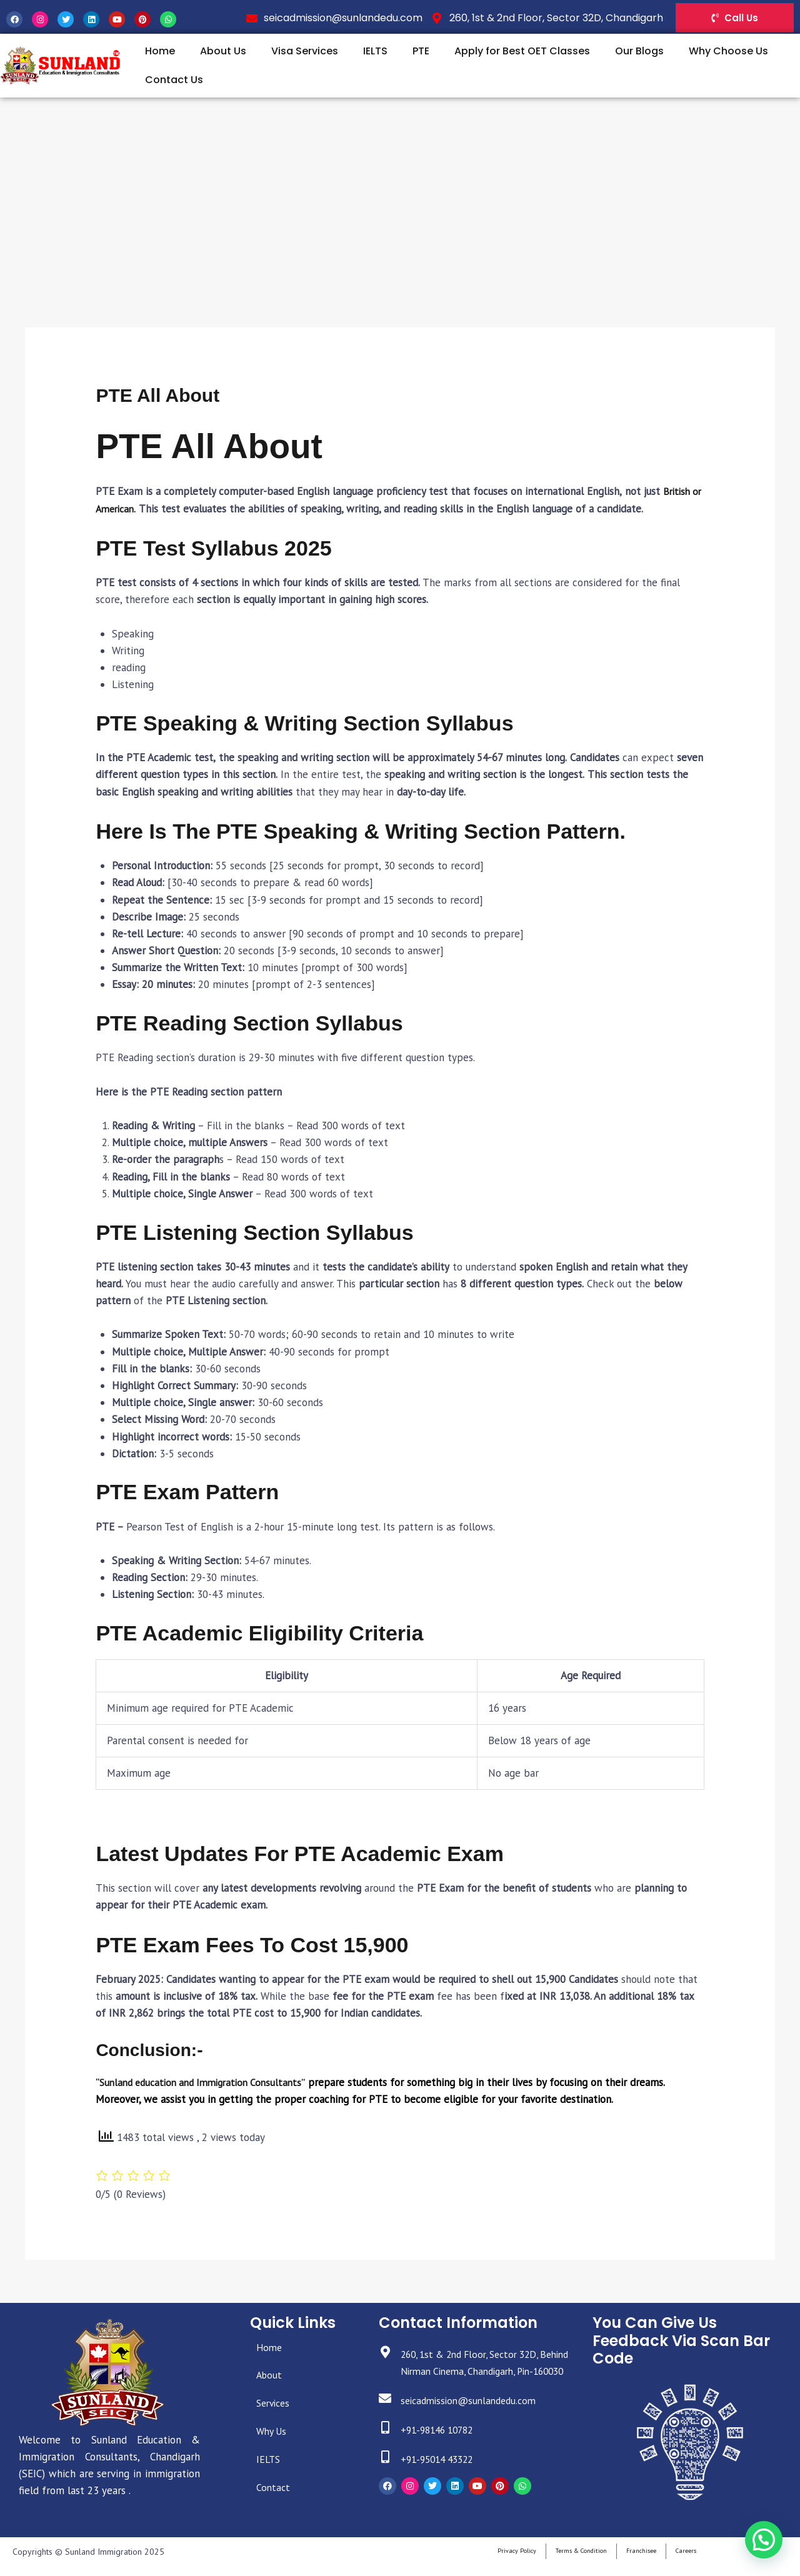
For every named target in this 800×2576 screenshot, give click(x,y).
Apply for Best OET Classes (522, 51)
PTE (420, 51)
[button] (764, 2541)
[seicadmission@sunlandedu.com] (386, 2417)
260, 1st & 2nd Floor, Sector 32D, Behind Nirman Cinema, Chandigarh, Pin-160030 (484, 2371)
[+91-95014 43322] (386, 2476)
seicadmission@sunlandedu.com (476, 2417)
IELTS (375, 51)
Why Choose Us (728, 51)
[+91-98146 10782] (386, 2446)
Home (160, 51)
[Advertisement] (400, 191)
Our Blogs (639, 51)
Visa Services (304, 51)
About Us (223, 51)
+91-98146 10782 (444, 2447)
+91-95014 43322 (444, 2476)
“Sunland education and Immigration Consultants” (207, 2082)
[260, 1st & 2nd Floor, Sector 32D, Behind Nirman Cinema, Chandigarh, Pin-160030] (386, 2354)
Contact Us (174, 79)
